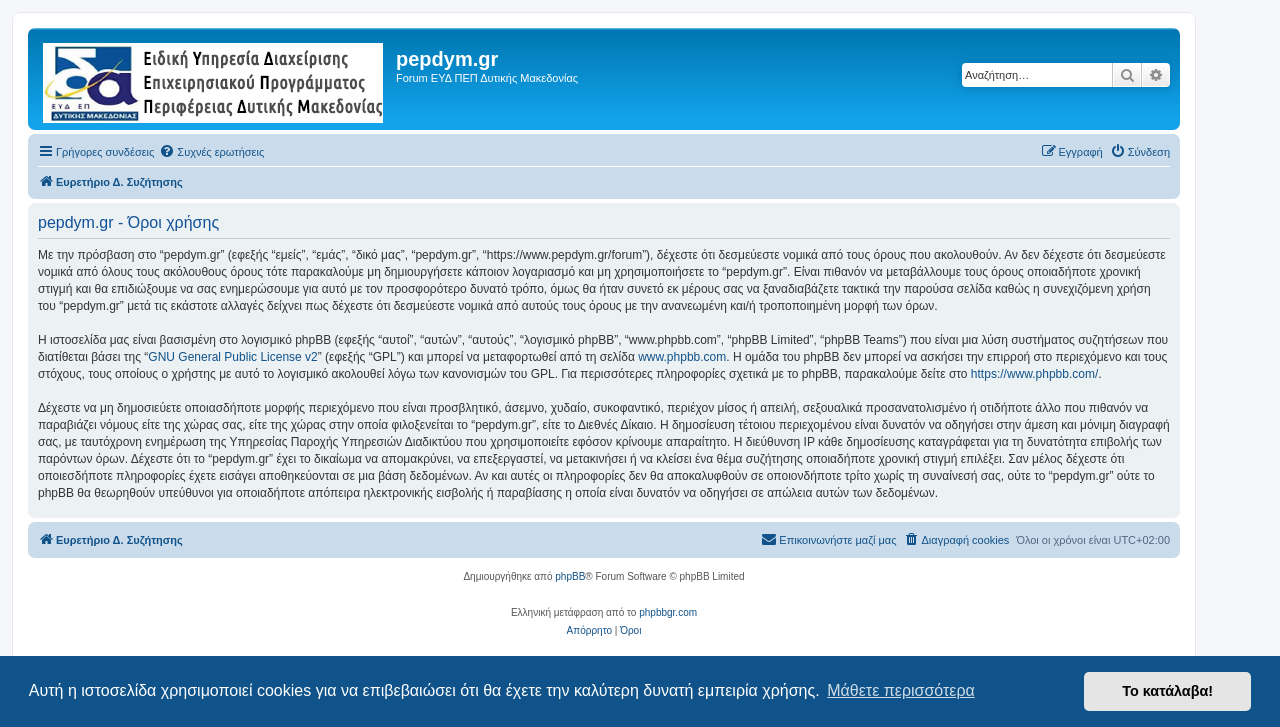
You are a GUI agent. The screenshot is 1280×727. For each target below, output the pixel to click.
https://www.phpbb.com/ (1034, 374)
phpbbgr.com (668, 612)
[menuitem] (211, 152)
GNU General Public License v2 (232, 357)
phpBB (570, 576)
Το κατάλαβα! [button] (1167, 691)
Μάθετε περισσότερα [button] (901, 690)
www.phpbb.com (682, 357)
